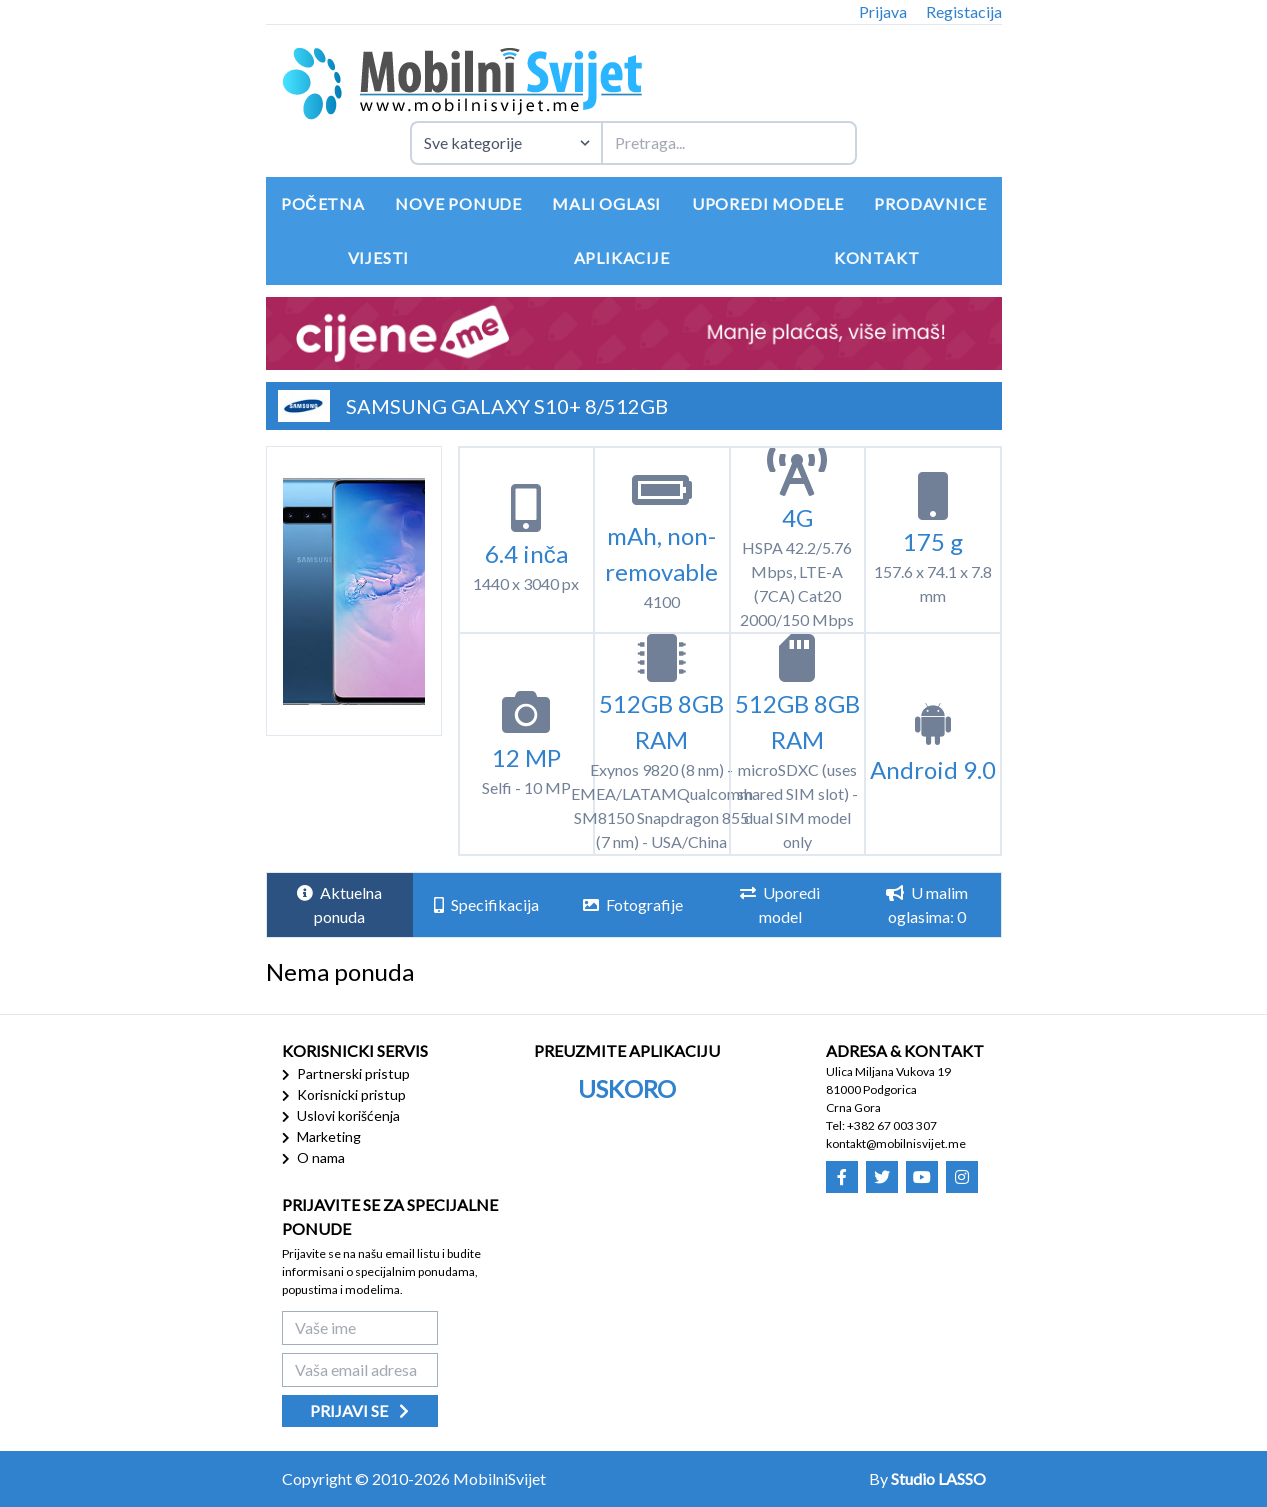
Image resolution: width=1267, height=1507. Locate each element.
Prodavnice (930, 203)
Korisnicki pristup (344, 1094)
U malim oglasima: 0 (927, 904)
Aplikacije (622, 257)
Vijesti (379, 257)
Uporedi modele (768, 203)
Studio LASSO (938, 1478)
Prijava (883, 11)
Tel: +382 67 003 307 (881, 1125)
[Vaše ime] (360, 1328)
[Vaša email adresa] (360, 1370)
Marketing (321, 1136)
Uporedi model (780, 904)
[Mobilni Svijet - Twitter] (882, 1177)
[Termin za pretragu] (729, 143)
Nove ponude (458, 203)
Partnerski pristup (346, 1073)
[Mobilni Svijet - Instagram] (962, 1177)
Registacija (964, 11)
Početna (323, 203)
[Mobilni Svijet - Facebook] (842, 1177)
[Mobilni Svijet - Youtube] (922, 1177)
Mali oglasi (606, 203)
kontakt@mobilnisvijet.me (896, 1143)
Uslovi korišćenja (341, 1115)
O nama (313, 1157)
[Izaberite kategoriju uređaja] (505, 143)
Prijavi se (359, 1410)
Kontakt (877, 257)
